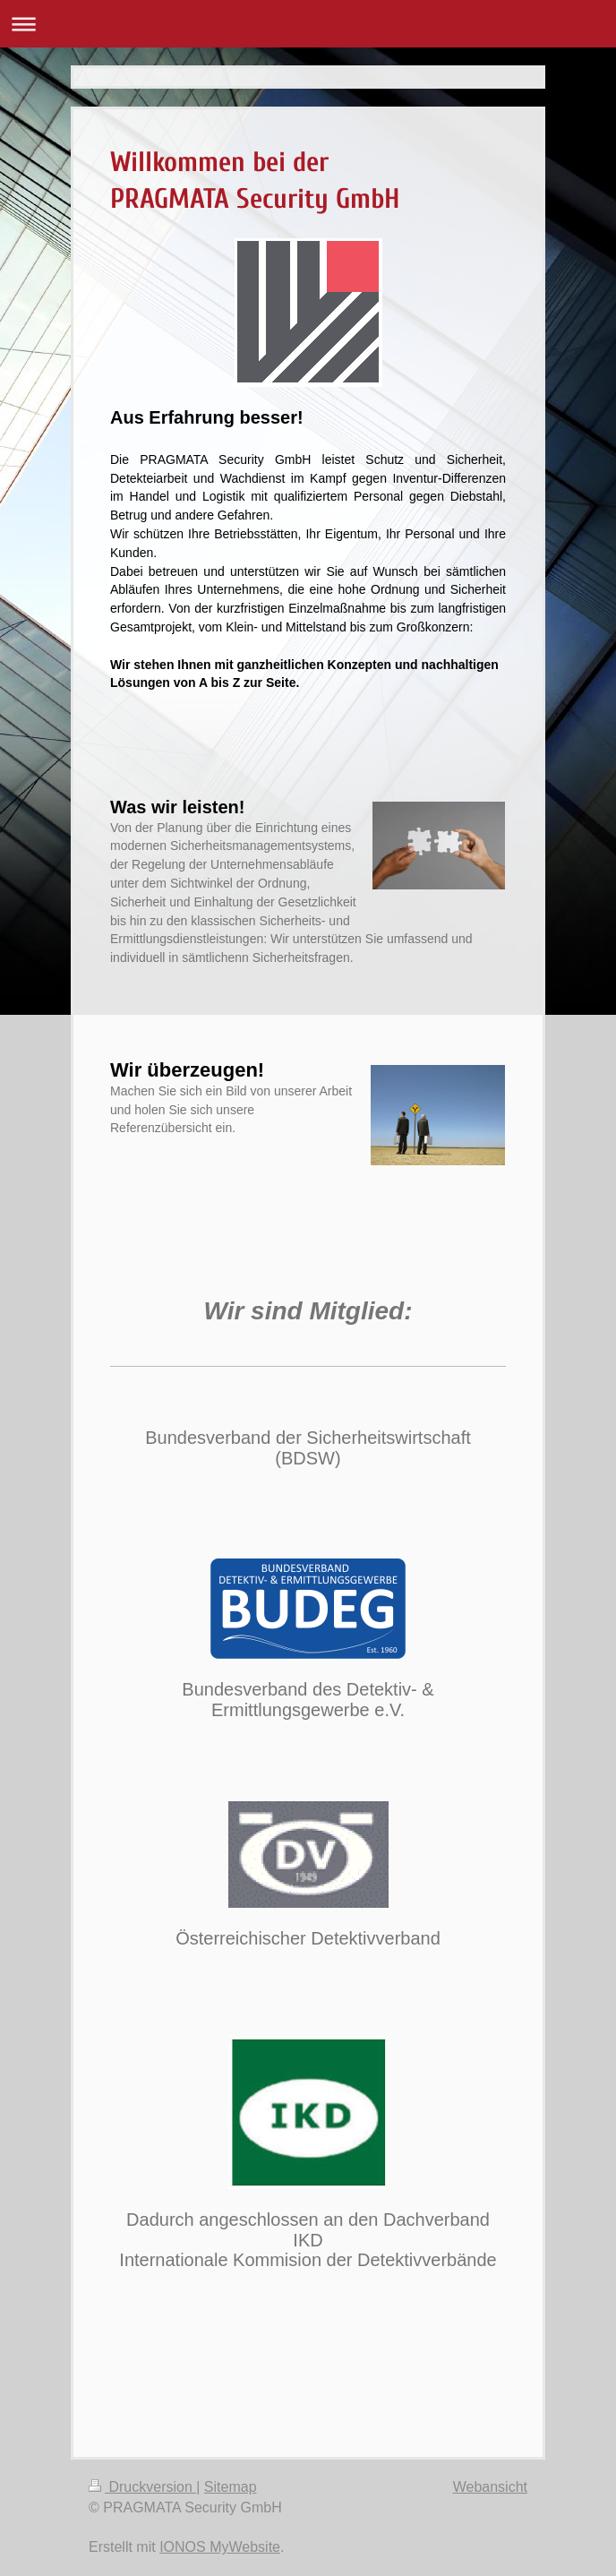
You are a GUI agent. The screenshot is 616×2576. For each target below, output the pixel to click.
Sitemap (230, 2486)
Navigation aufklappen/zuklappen (308, 23)
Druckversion (142, 2486)
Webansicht (490, 2486)
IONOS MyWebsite (219, 2547)
